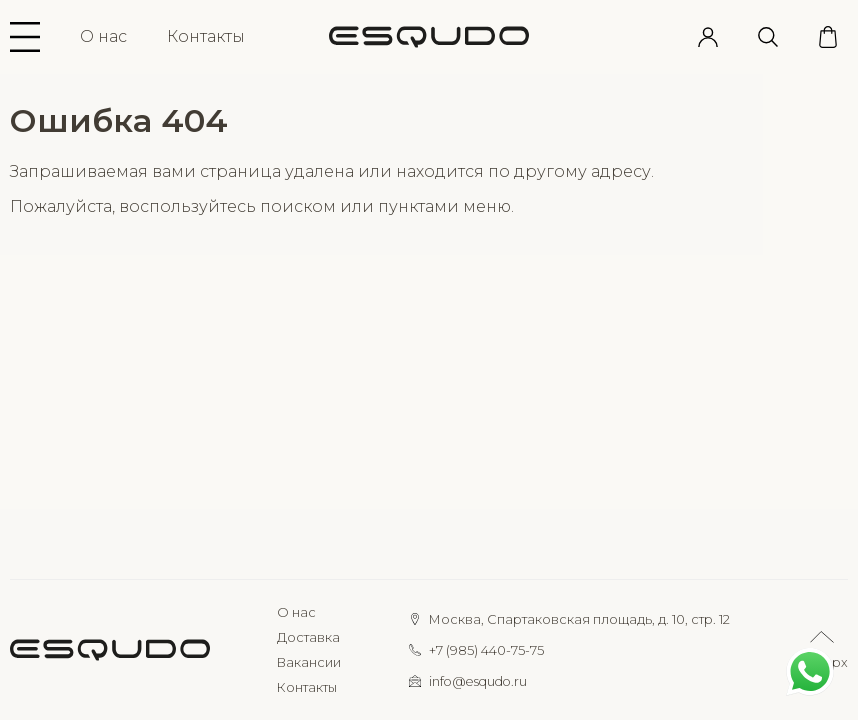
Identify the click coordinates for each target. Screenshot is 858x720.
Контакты (206, 36)
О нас (103, 36)
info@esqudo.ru (478, 681)
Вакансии (309, 662)
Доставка (308, 637)
